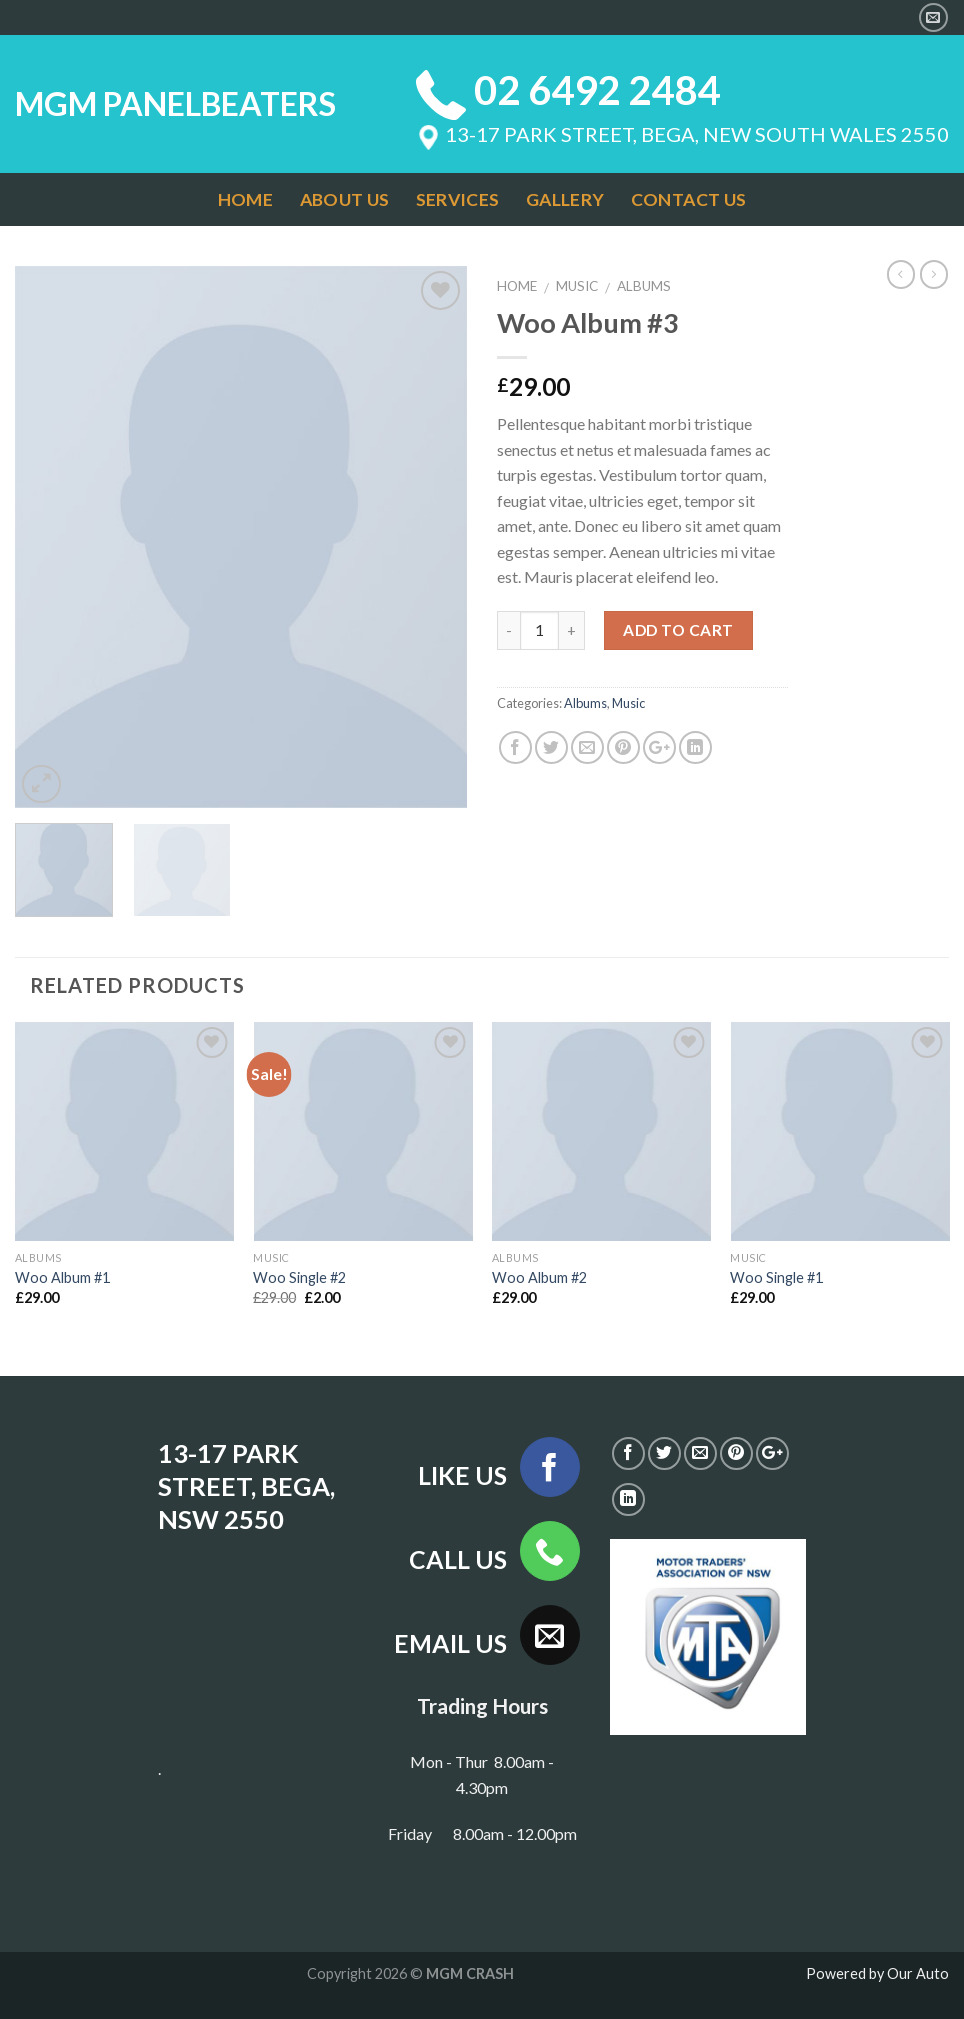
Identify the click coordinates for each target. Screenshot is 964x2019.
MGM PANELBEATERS (175, 104)
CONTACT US (689, 199)
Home (517, 286)
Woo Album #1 (62, 1277)
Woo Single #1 (776, 1277)
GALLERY (565, 199)
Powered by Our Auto (877, 1973)
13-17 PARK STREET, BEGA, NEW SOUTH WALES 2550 (682, 134)
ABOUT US (345, 199)
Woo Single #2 (299, 1277)
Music (577, 286)
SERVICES (458, 199)
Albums (644, 286)
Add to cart (678, 630)
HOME (245, 199)
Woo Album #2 (539, 1277)
